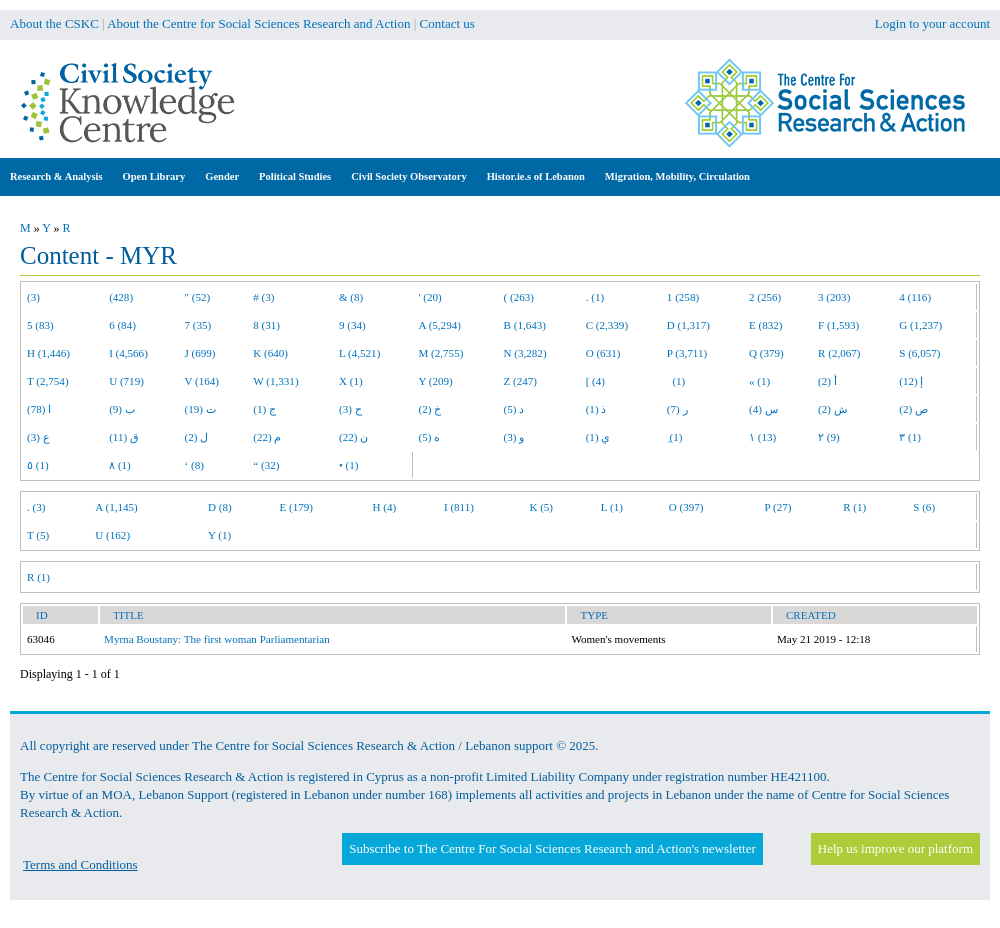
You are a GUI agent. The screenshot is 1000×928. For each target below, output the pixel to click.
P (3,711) (687, 353)
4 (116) (915, 297)
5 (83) (40, 325)
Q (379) (766, 353)
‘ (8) (194, 465)
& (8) (351, 297)
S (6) (924, 507)
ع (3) (38, 437)
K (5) (541, 507)
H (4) (384, 507)
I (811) (459, 507)
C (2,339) (607, 325)
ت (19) (200, 409)
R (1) (854, 507)
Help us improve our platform (895, 848)
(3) (33, 297)
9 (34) (352, 325)
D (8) (220, 507)
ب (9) (122, 409)
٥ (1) (38, 465)
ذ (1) (596, 409)
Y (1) (219, 535)
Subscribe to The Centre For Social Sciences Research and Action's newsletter (552, 848)
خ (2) (430, 409)
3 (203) (834, 297)
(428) (121, 297)
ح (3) (350, 409)
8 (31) (266, 325)
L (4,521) (359, 353)
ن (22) (353, 437)
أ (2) (827, 381)
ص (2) (913, 409)
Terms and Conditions (80, 864)
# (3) (263, 297)
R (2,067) (839, 353)
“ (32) (266, 465)
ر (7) (677, 409)
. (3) (36, 507)
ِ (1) (675, 437)
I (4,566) (128, 353)
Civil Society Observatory (408, 176)
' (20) (430, 297)
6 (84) (122, 325)
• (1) (349, 465)
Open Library (154, 176)
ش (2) (832, 409)
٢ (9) (829, 437)
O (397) (686, 507)
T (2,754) (48, 381)
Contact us (447, 23)
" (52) (198, 297)
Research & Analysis (56, 176)
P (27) (777, 507)
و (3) (514, 437)
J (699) (200, 353)
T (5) (38, 535)
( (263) (519, 297)
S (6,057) (919, 353)
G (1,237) (920, 325)
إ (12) (911, 381)
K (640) (270, 353)
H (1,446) (48, 353)
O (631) (603, 353)
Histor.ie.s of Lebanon (536, 176)
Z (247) (521, 381)
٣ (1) (910, 437)
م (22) (267, 437)
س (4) (763, 409)
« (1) (759, 381)
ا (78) (39, 409)
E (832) (766, 325)
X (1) (351, 381)
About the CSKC (54, 23)
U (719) (126, 381)
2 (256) (765, 297)
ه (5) (430, 437)
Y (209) (436, 381)
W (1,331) (275, 381)
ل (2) (197, 437)
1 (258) (683, 297)
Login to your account (932, 23)
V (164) (202, 381)
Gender (222, 176)
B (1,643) (525, 325)
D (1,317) (688, 325)
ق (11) (124, 437)
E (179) (296, 507)
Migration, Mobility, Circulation (677, 176)
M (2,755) (441, 353)
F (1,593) (838, 325)
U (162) (112, 535)
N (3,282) (525, 353)
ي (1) (598, 437)
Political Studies (295, 176)
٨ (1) (120, 465)
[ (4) (595, 381)
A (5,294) (440, 325)
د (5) (514, 409)
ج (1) (264, 409)
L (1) (612, 507)
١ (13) (762, 437)
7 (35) (198, 325)
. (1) (595, 297)
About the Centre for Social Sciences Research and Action (258, 23)
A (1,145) (116, 507)
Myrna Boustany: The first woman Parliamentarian (217, 639)
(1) (676, 381)
